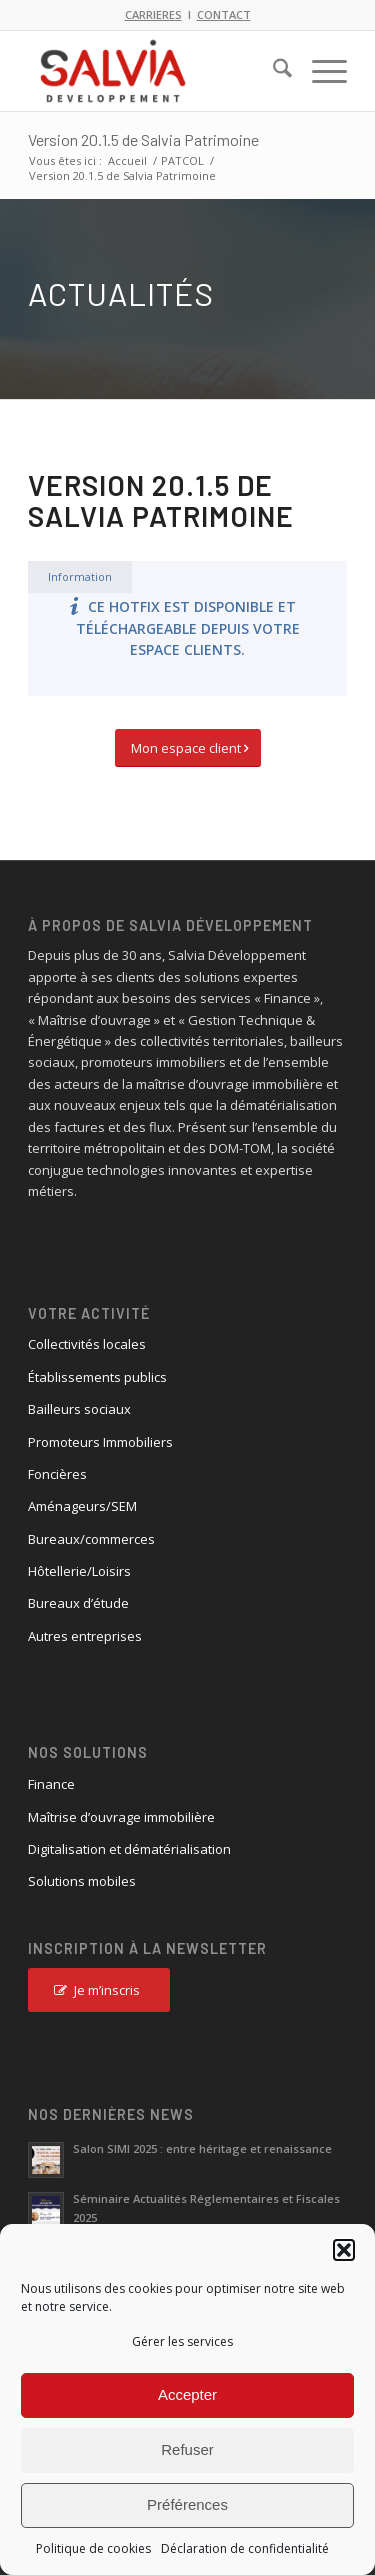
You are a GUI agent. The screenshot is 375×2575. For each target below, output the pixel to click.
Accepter (187, 2394)
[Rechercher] (272, 71)
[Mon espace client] (188, 748)
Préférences (187, 2504)
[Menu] (319, 71)
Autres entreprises (85, 1636)
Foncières (57, 1474)
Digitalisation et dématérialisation (129, 1849)
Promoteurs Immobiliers (100, 1442)
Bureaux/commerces (91, 1539)
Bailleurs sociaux (79, 1409)
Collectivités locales (87, 1344)
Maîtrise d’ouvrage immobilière (121, 1817)
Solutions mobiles (82, 1881)
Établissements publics (97, 1377)
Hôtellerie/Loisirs (79, 1571)
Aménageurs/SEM (82, 1506)
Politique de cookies (93, 2548)
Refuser (187, 2449)
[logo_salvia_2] (155, 71)
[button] (344, 2250)
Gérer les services (182, 2341)
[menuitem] (272, 71)
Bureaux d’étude (78, 1603)
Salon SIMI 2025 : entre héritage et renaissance (202, 2148)
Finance (51, 1784)
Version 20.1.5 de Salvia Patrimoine (143, 139)
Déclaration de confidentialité (245, 2548)
